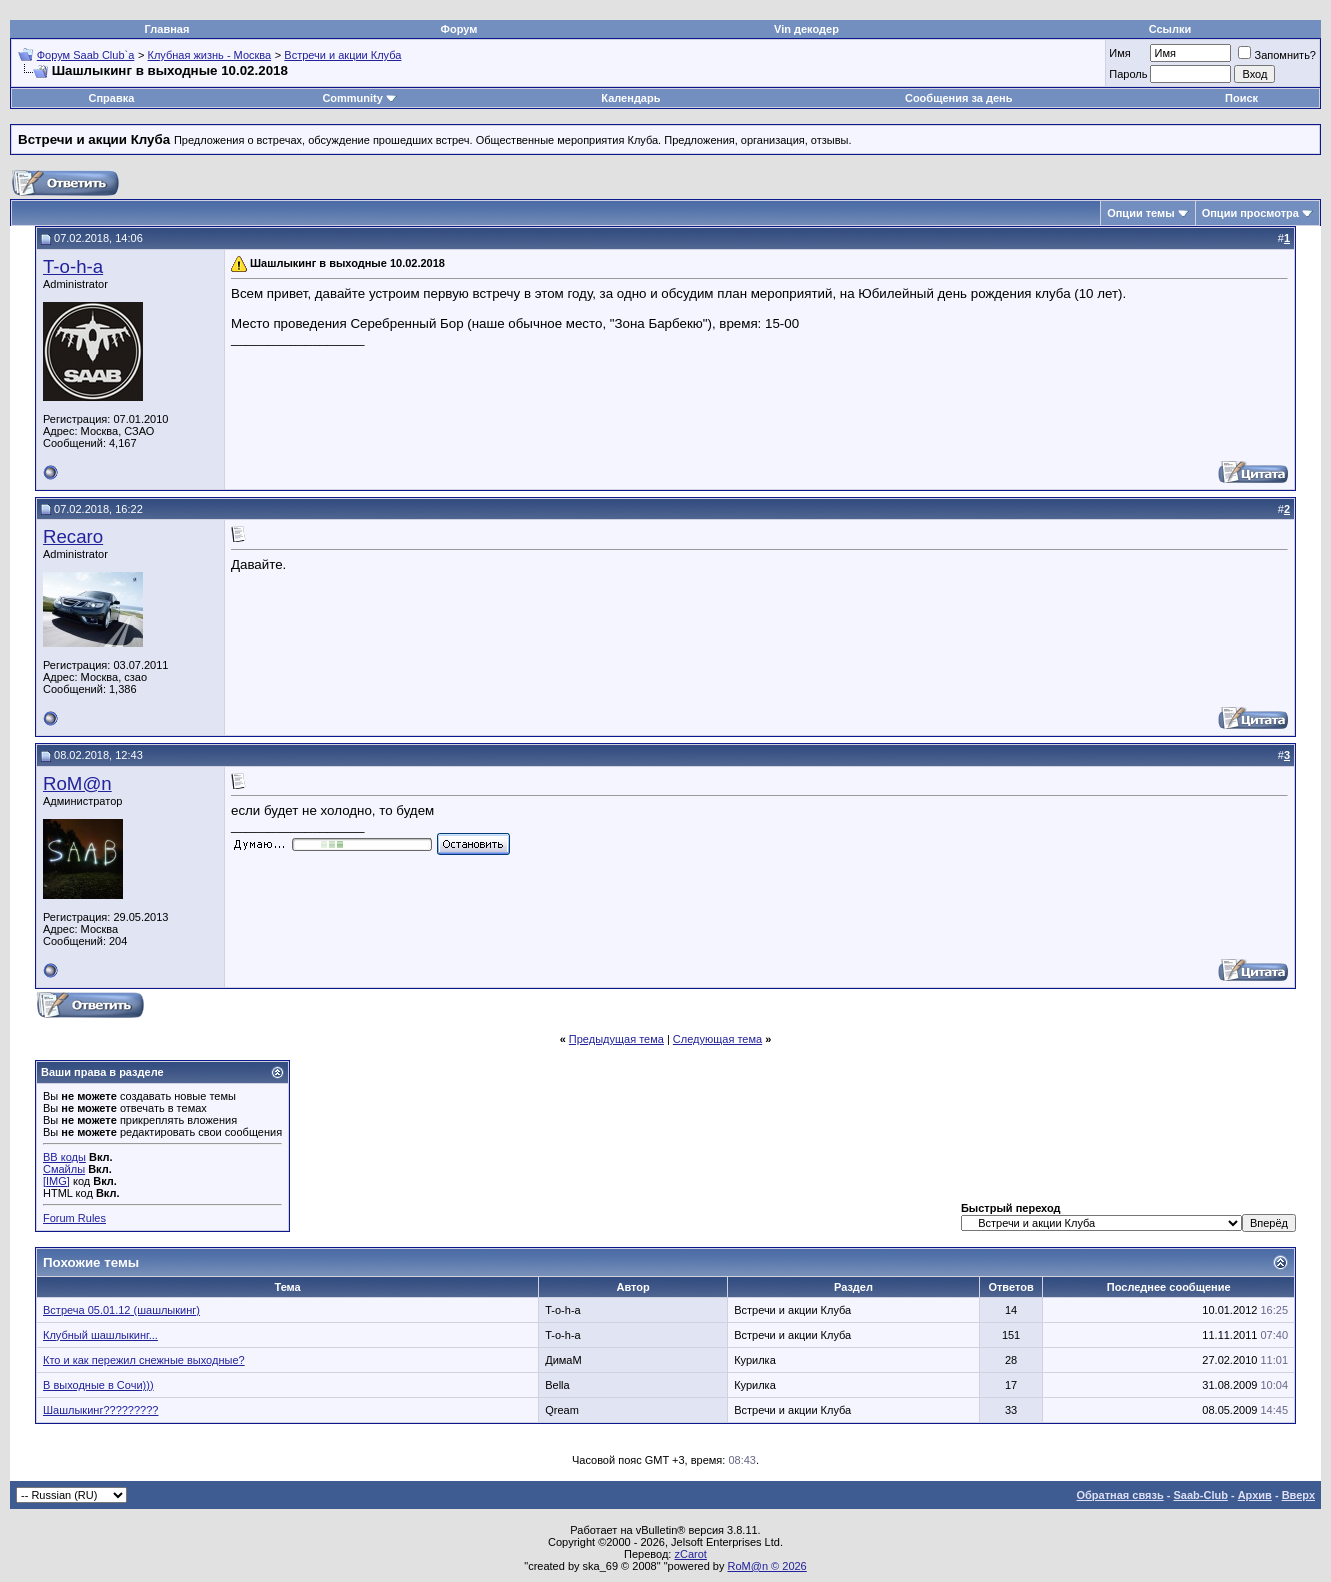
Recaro (73, 536)
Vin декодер (806, 29)
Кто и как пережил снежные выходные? (144, 1360)
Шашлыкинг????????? (100, 1410)
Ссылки (1170, 29)
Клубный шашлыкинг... (100, 1335)
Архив (1255, 1495)
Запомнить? (1277, 55)
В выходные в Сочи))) (98, 1385)
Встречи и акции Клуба (342, 55)
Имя (1119, 53)
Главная (167, 29)
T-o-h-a (73, 266)
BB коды (64, 1157)
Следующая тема (717, 1039)
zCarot (690, 1554)
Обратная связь (1120, 1495)
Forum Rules (74, 1218)
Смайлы (64, 1169)
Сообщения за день (958, 98)
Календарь (630, 98)
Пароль (1128, 74)
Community (359, 98)
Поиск (1241, 98)
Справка (112, 98)
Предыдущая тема (616, 1039)
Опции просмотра (1250, 213)
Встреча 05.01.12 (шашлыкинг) (121, 1310)
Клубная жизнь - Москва (210, 55)
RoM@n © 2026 (767, 1566)
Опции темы (1140, 213)
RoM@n (77, 783)
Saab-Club (1200, 1495)
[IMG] (56, 1181)
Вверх (1298, 1495)
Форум (459, 29)
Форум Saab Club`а (86, 55)
